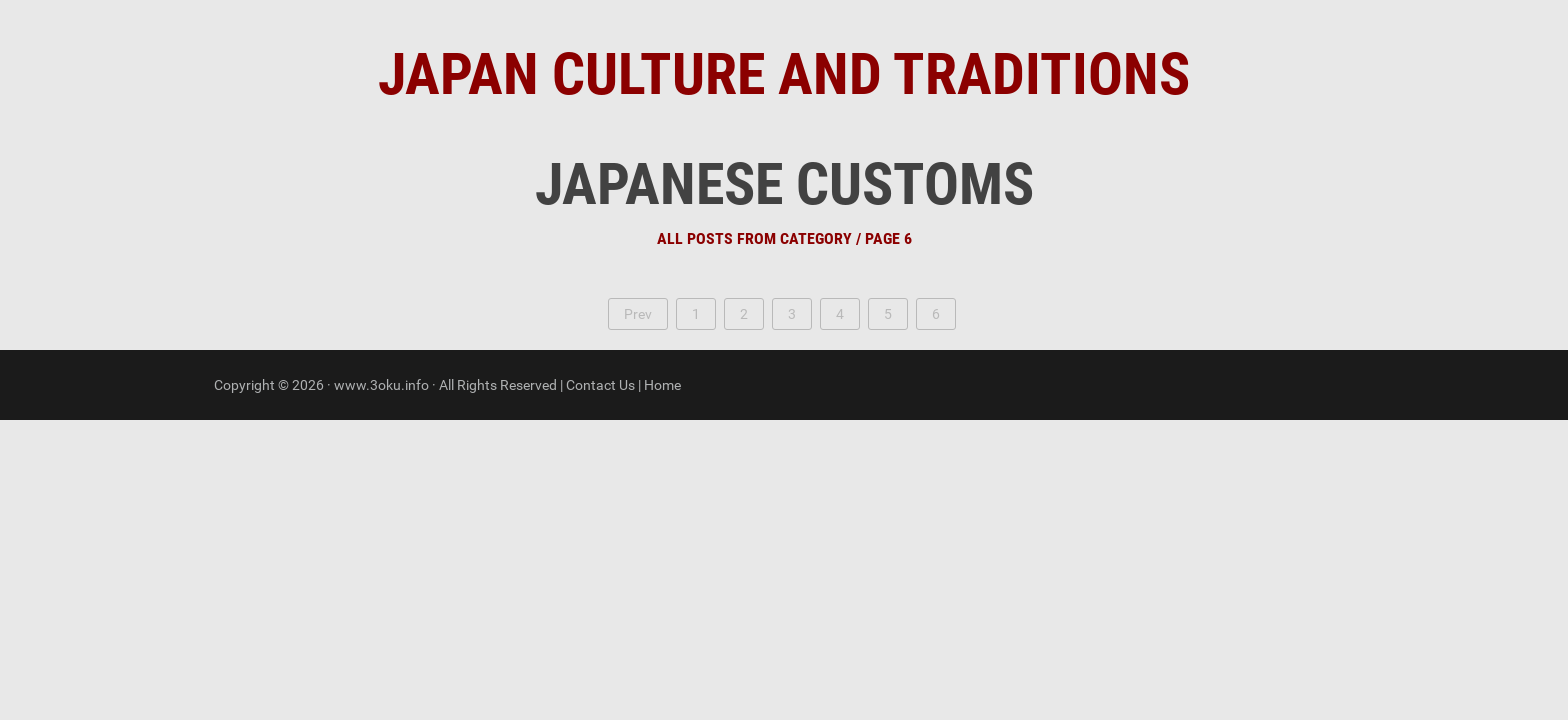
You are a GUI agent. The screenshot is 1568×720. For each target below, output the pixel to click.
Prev (638, 314)
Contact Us (600, 385)
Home (662, 385)
